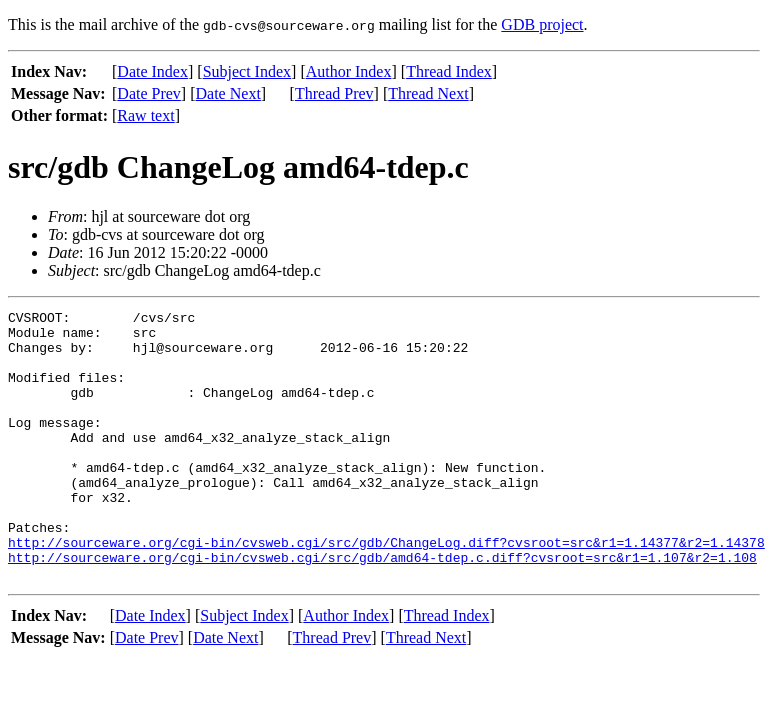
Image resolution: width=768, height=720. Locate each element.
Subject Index (247, 71)
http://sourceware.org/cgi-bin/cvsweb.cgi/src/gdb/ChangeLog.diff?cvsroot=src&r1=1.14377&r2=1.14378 (386, 590)
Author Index (349, 71)
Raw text (145, 115)
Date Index (152, 71)
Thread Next (428, 93)
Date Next (228, 93)
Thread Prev (334, 93)
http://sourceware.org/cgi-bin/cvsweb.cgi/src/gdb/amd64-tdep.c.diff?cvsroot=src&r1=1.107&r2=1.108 (382, 608)
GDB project (542, 24)
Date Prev (149, 93)
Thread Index (449, 71)
